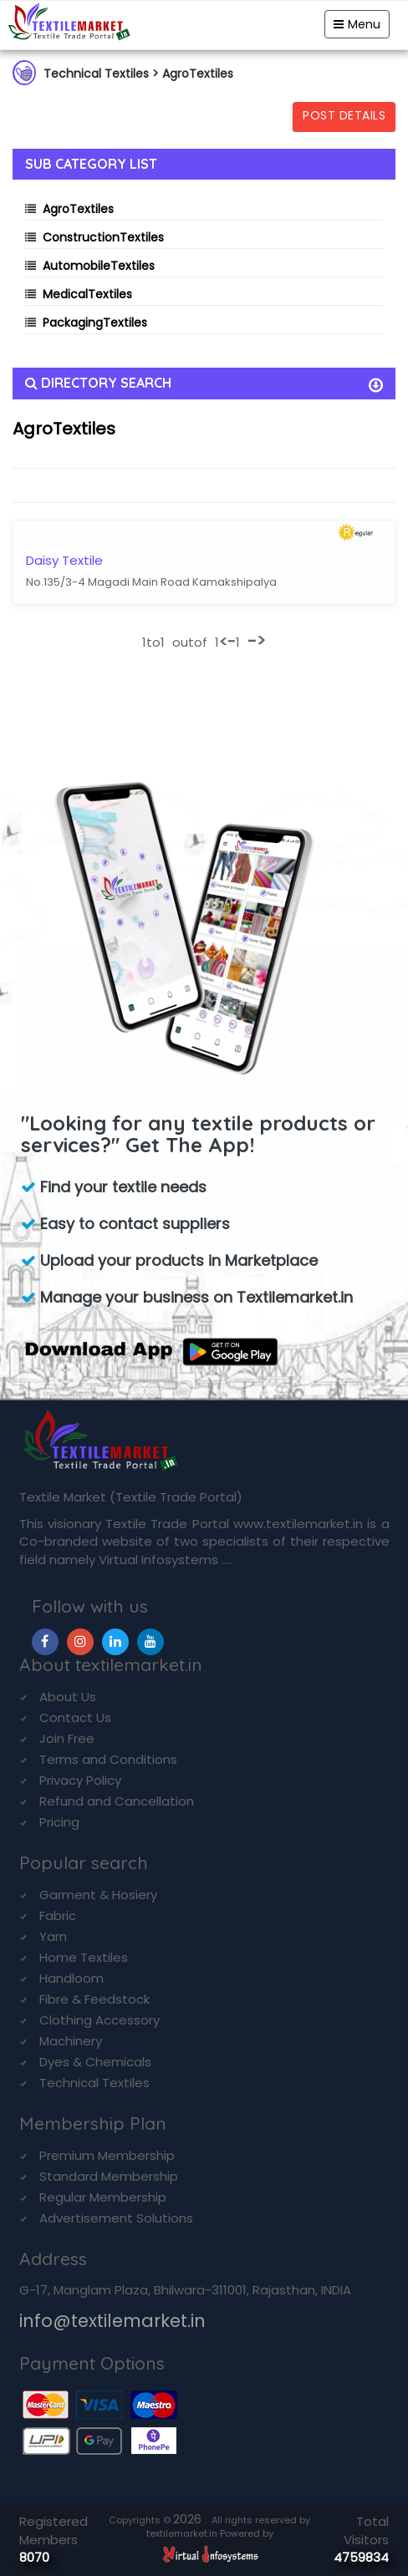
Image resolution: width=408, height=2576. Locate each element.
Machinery (70, 2041)
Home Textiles (83, 1957)
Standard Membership (108, 2176)
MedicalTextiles (87, 294)
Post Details (344, 115)
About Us (67, 1696)
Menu (357, 24)
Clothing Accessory (99, 2020)
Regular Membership (102, 2197)
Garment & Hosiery (98, 1894)
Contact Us (75, 1717)
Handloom (71, 1978)
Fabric (57, 1915)
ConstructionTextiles (103, 237)
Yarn (53, 1936)
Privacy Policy (80, 1780)
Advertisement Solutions (116, 2218)
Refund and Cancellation (116, 1801)
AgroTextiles (78, 209)
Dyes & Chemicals (95, 2061)
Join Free (66, 1738)
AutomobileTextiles (99, 265)
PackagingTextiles (95, 322)
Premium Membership (107, 2155)
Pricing (59, 1822)
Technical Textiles (94, 2082)
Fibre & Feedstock (94, 1999)
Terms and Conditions (108, 1759)
